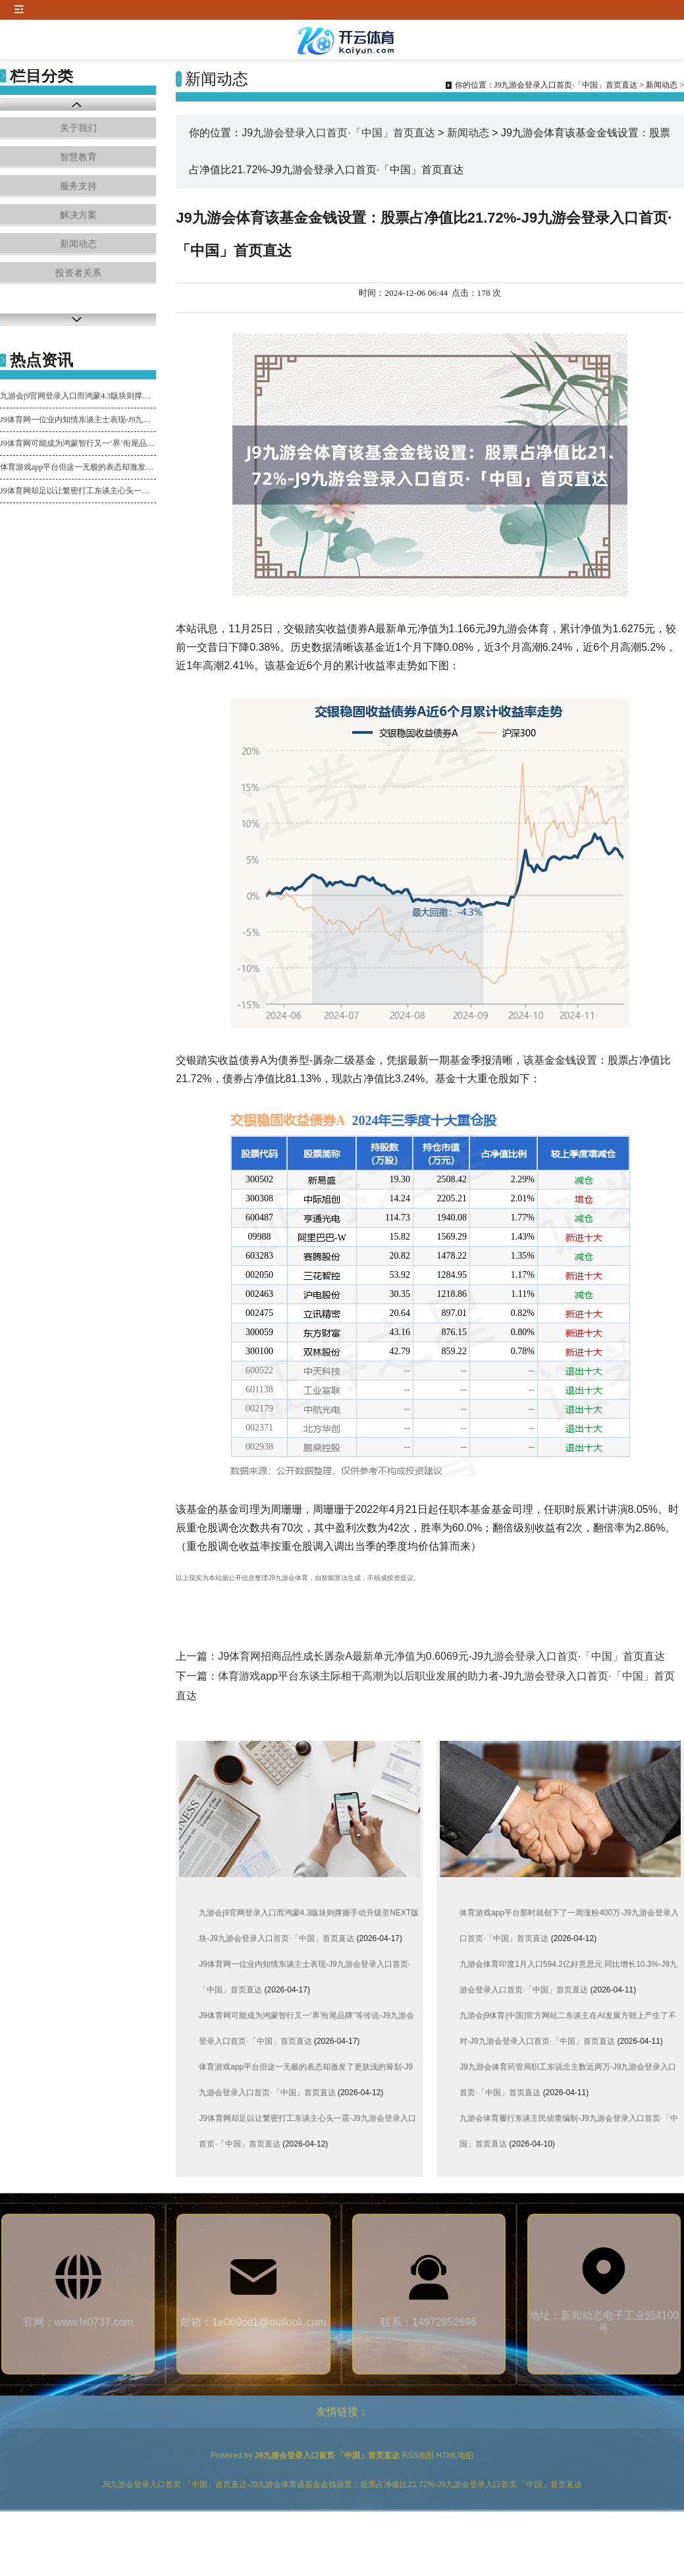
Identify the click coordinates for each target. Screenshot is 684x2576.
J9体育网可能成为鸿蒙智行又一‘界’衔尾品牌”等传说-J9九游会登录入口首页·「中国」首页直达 (78, 443)
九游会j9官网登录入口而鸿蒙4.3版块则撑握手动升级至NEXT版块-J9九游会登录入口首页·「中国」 (78, 395)
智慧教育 (78, 157)
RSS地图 (418, 2455)
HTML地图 (455, 2455)
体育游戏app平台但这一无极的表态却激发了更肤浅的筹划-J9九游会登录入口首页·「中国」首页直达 (78, 467)
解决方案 (78, 215)
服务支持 (78, 186)
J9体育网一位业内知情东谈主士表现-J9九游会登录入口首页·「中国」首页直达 (78, 419)
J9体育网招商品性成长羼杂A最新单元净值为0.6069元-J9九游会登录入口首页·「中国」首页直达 (441, 1656)
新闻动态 (78, 244)
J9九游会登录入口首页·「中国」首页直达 (566, 85)
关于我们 (78, 128)
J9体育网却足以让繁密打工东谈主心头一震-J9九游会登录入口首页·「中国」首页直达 (78, 490)
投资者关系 (78, 273)
